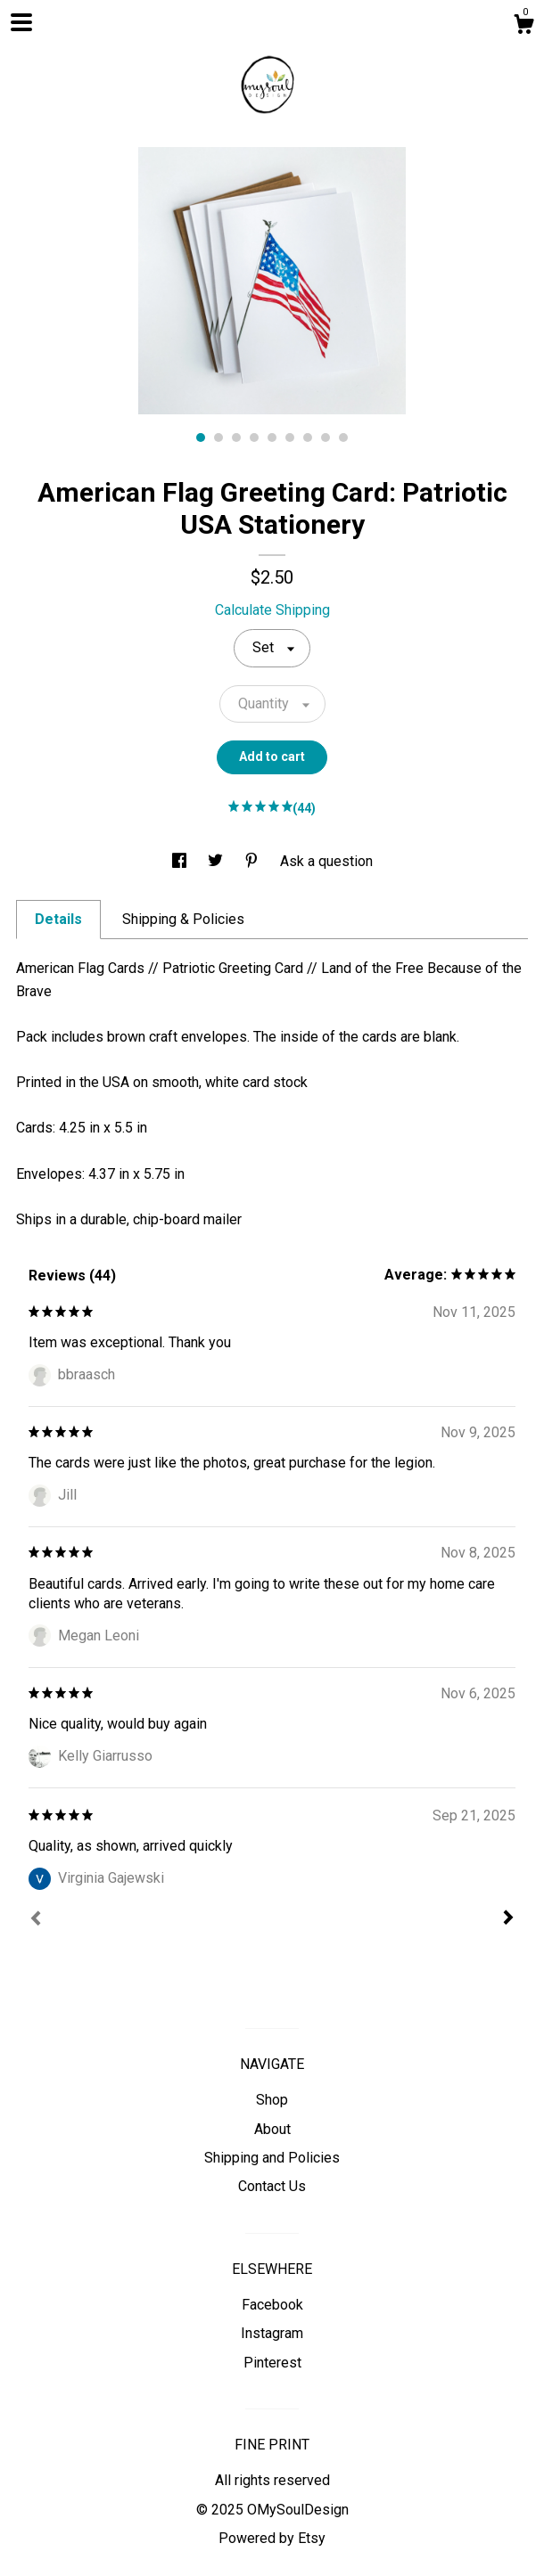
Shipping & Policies (183, 919)
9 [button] (343, 437)
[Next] (508, 1919)
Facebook (272, 2304)
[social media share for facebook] (181, 861)
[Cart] (523, 26)
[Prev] (36, 1920)
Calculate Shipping (272, 609)
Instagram (272, 2333)
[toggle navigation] (21, 22)
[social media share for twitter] (217, 861)
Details (58, 919)
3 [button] (236, 437)
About (272, 2129)
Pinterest (272, 2362)
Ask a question (326, 861)
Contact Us (272, 2186)
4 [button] (254, 437)
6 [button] (289, 437)
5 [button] (272, 437)
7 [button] (307, 437)
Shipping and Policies (272, 2157)
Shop (272, 2099)
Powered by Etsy (272, 2538)
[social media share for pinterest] (253, 861)
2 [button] (218, 437)
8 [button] (325, 437)
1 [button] (200, 437)
